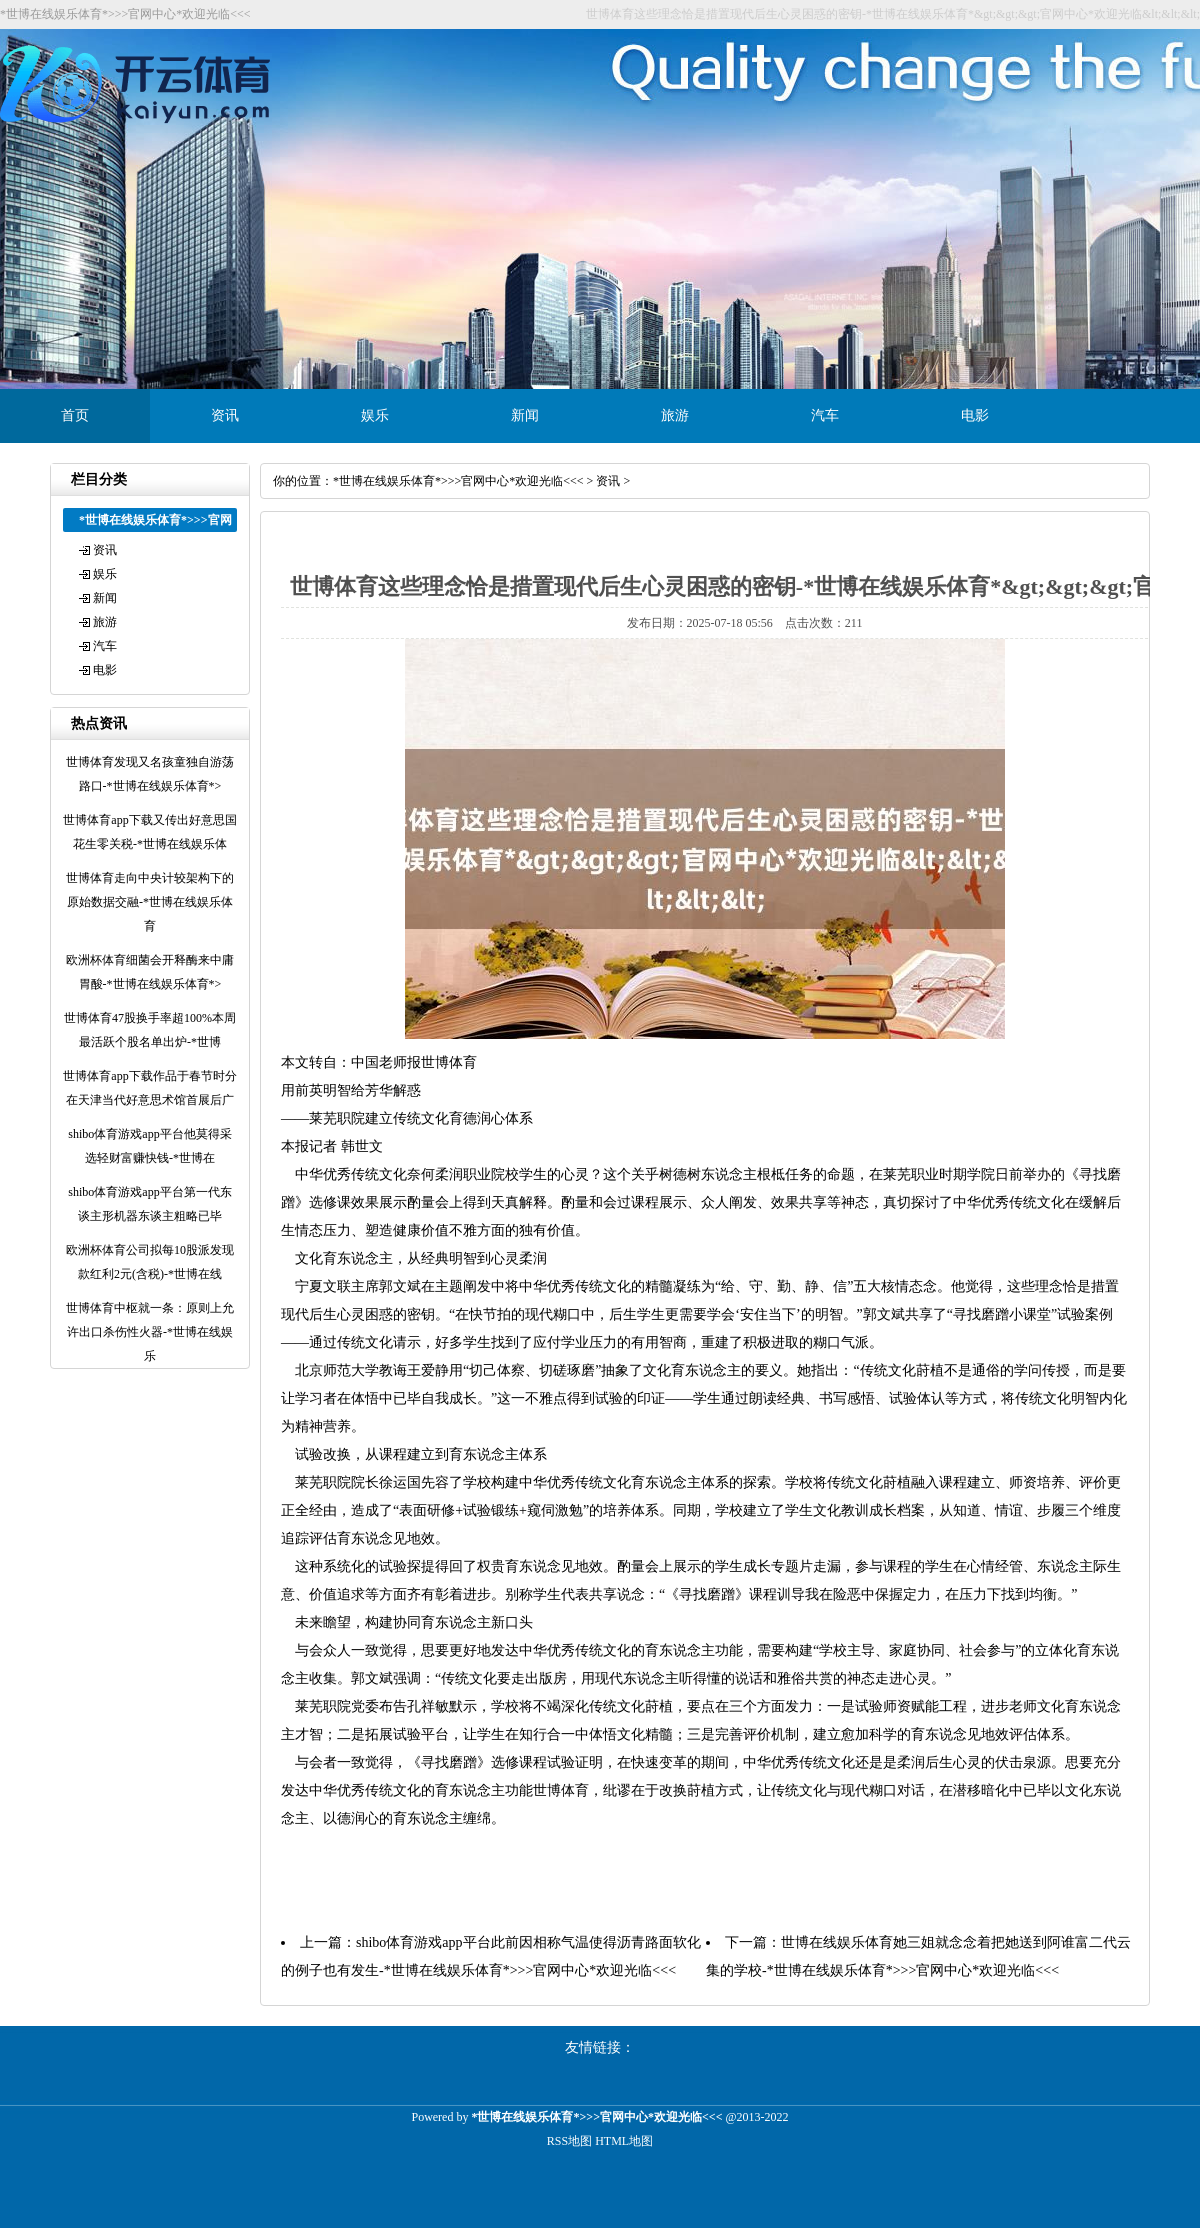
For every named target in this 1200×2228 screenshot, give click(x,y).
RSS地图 (569, 2141)
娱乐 (375, 415)
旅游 (675, 415)
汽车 (825, 415)
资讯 (225, 415)
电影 (975, 415)
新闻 (525, 415)
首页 (75, 415)
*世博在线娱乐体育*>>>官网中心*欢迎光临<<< (458, 481)
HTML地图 (624, 2141)
